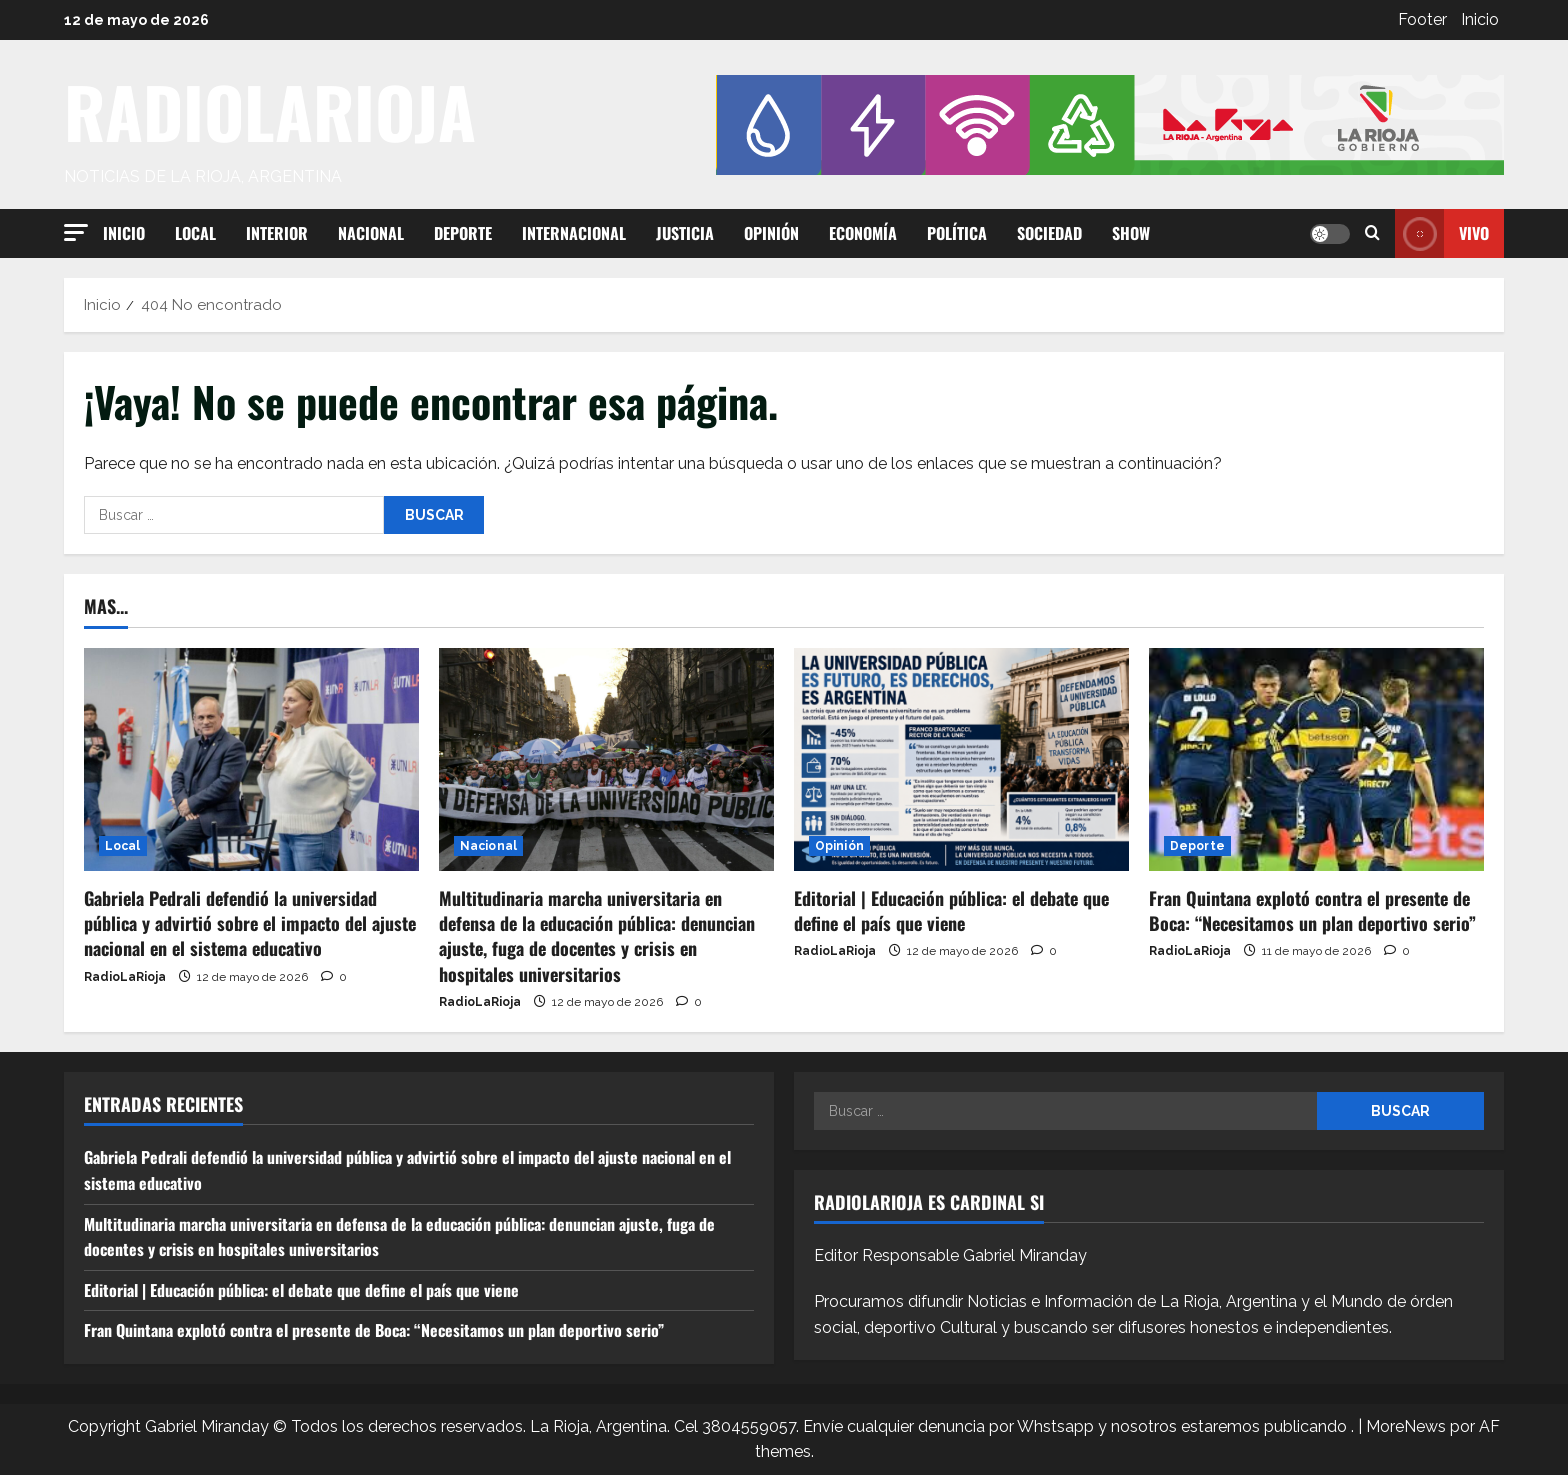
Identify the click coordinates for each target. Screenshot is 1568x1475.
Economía (863, 233)
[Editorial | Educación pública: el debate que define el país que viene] (961, 759)
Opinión (771, 233)
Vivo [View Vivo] (1442, 233)
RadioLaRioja (125, 977)
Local (195, 233)
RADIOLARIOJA (270, 111)
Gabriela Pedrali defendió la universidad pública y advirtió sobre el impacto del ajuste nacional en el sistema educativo (250, 923)
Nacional (371, 233)
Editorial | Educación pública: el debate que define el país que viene (951, 910)
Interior (277, 233)
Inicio (1480, 19)
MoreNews (1406, 1426)
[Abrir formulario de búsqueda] (1372, 233)
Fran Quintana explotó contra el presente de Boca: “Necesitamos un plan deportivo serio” (1312, 910)
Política (957, 233)
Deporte (463, 233)
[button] (76, 232)
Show (1131, 233)
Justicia (685, 233)
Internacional (574, 233)
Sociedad (1049, 233)
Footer (1422, 19)
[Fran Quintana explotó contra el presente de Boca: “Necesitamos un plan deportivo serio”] (1316, 759)
